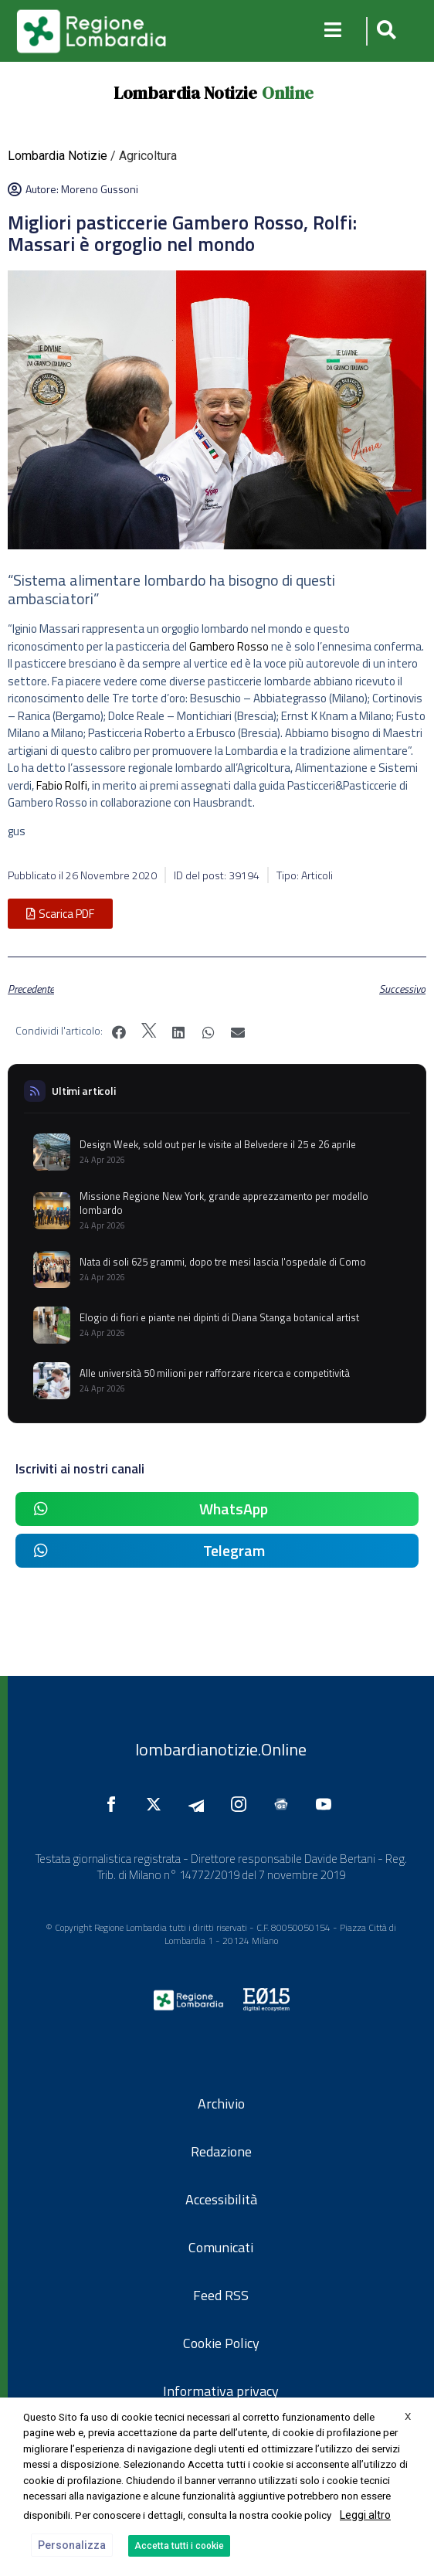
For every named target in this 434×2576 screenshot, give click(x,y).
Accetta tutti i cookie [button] (179, 2545)
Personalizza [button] (72, 2545)
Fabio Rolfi (61, 785)
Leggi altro (365, 2515)
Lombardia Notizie (185, 92)
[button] (384, 31)
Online (288, 92)
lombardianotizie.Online (221, 1749)
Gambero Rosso (229, 646)
